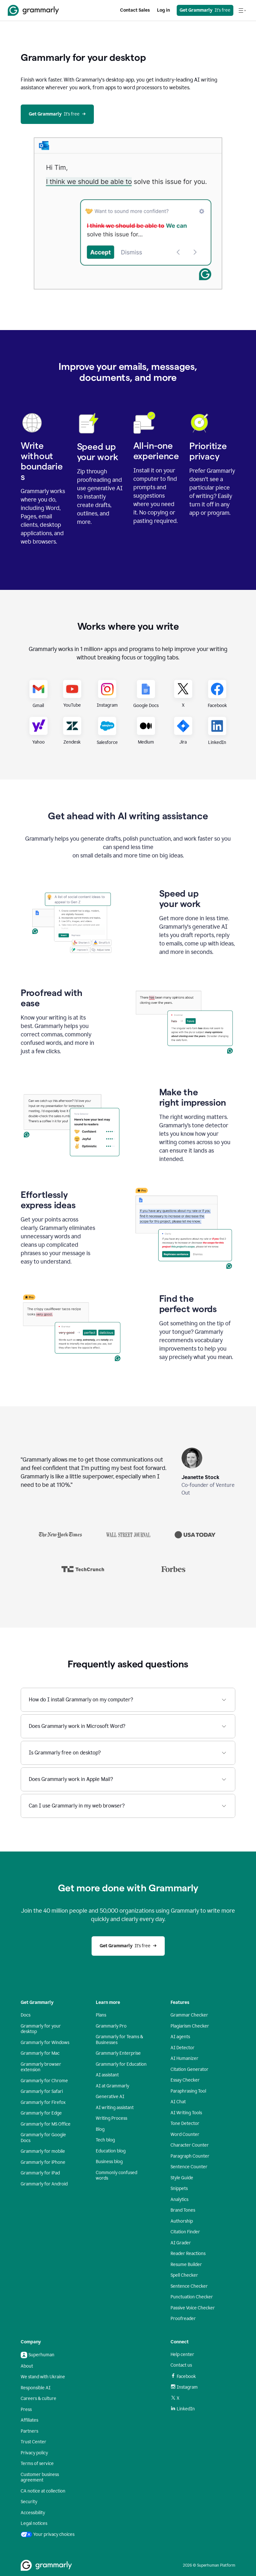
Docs (25, 2015)
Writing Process (111, 2118)
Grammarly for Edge (41, 2113)
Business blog (109, 2161)
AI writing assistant (115, 2107)
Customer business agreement (40, 2477)
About (27, 2366)
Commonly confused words (116, 2175)
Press (26, 2409)
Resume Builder (186, 2264)
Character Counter (190, 2145)
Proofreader (183, 2318)
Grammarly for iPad (40, 2173)
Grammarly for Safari (42, 2091)
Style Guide (182, 2178)
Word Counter (185, 2134)
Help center (182, 2354)
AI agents (180, 2037)
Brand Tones (183, 2210)
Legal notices (34, 2523)
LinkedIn (183, 2409)
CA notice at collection (43, 2491)
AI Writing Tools (186, 2113)
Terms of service (37, 2463)
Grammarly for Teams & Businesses (119, 2039)
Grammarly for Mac (40, 2053)
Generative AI (110, 2096)
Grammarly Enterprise (118, 2053)
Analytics (179, 2199)
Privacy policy (34, 2453)
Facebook (183, 2376)
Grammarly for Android (44, 2184)
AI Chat (178, 2102)
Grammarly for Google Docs (43, 2137)
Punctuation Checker (192, 2297)
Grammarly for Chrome (44, 2081)
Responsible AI (35, 2388)
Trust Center (33, 2442)
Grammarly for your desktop (41, 2029)
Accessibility (33, 2512)
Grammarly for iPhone (43, 2162)
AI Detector (183, 2048)
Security (29, 2501)
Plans (101, 2015)
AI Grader (181, 2243)
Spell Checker (184, 2275)
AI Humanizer (184, 2058)
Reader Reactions (188, 2253)
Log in (163, 10)
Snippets (179, 2188)
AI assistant (107, 2075)
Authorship (182, 2221)
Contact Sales (135, 10)
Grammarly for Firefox (43, 2102)
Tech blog (105, 2140)
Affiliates (29, 2420)
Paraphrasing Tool (188, 2091)
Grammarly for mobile (43, 2151)
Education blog (111, 2151)
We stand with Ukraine (43, 2377)
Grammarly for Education (121, 2064)
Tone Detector (185, 2123)
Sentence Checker (189, 2286)
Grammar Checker (189, 2015)
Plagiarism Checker (190, 2026)
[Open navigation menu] (242, 10)
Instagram (184, 2387)
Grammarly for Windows (45, 2042)
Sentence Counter (189, 2167)
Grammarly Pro (111, 2026)
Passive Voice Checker (193, 2308)
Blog (100, 2129)
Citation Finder (185, 2232)
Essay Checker (185, 2080)
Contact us (181, 2365)
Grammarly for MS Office (46, 2124)
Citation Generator (189, 2069)
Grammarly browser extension (41, 2067)
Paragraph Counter (190, 2156)
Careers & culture (38, 2398)
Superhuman (37, 2355)
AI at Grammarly (112, 2086)
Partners (29, 2431)
